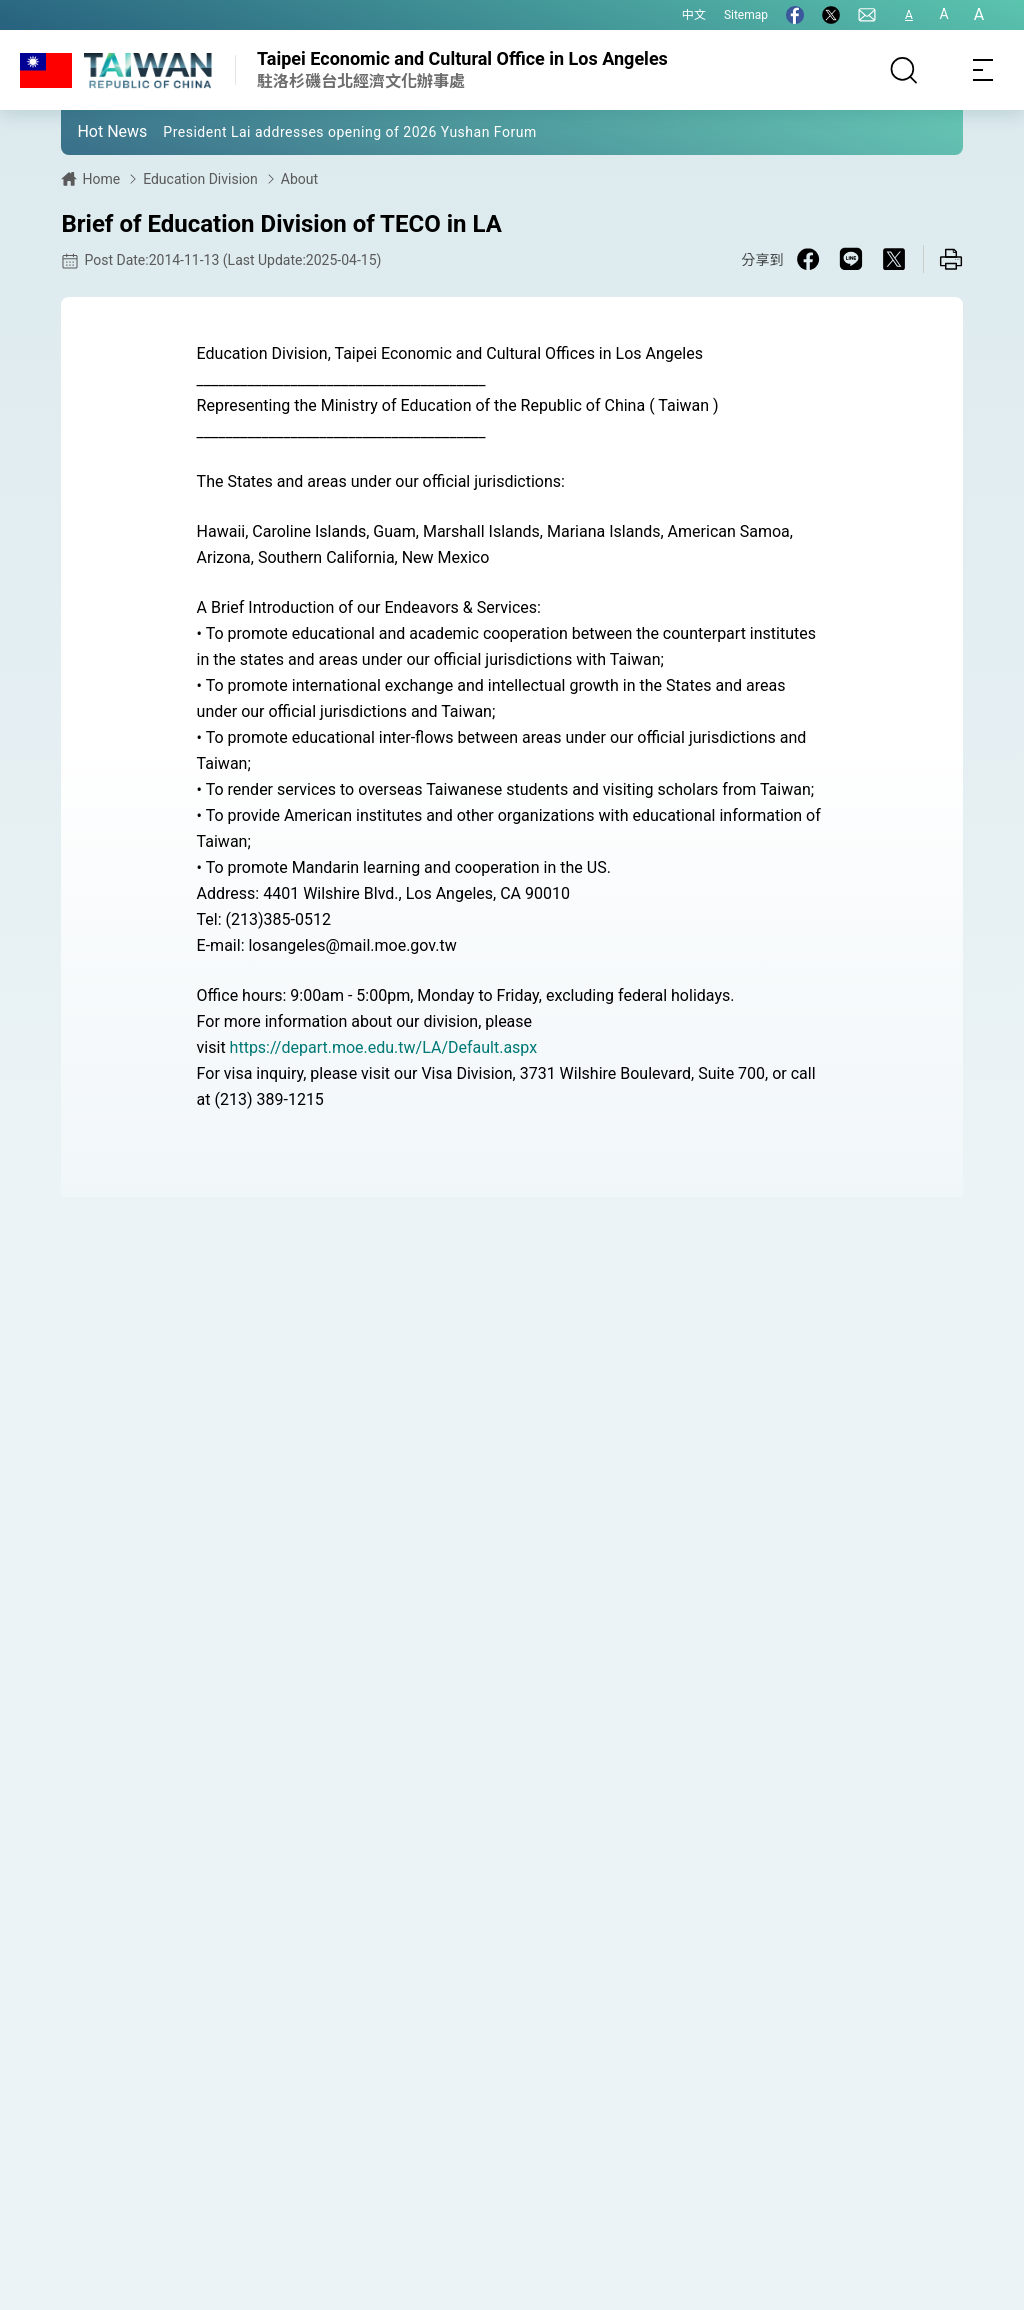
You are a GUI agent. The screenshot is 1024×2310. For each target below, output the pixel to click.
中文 (694, 15)
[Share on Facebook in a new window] (808, 259)
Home (101, 179)
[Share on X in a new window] (894, 259)
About (299, 179)
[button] (91, 131)
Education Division (200, 179)
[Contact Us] (867, 15)
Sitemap (746, 15)
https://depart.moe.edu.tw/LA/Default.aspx (384, 1047)
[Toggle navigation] (984, 70)
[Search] (904, 70)
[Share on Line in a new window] (851, 259)
